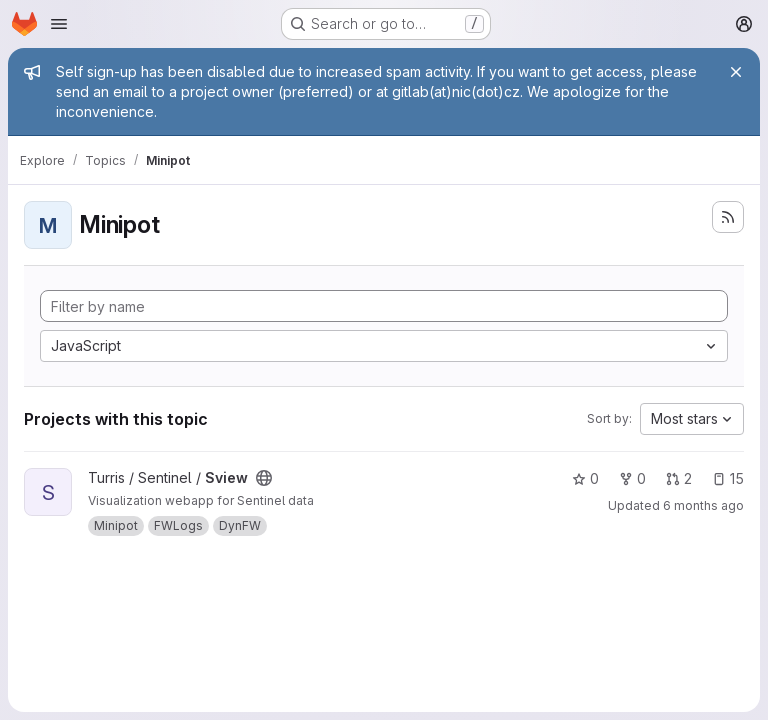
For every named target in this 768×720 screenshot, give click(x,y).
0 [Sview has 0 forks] (632, 478)
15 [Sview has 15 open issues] (728, 478)
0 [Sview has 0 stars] (585, 478)
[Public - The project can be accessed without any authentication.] (264, 478)
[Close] (736, 72)
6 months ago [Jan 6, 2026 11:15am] (703, 505)
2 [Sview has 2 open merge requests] (679, 478)
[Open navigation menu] (59, 24)
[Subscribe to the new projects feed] (728, 217)
